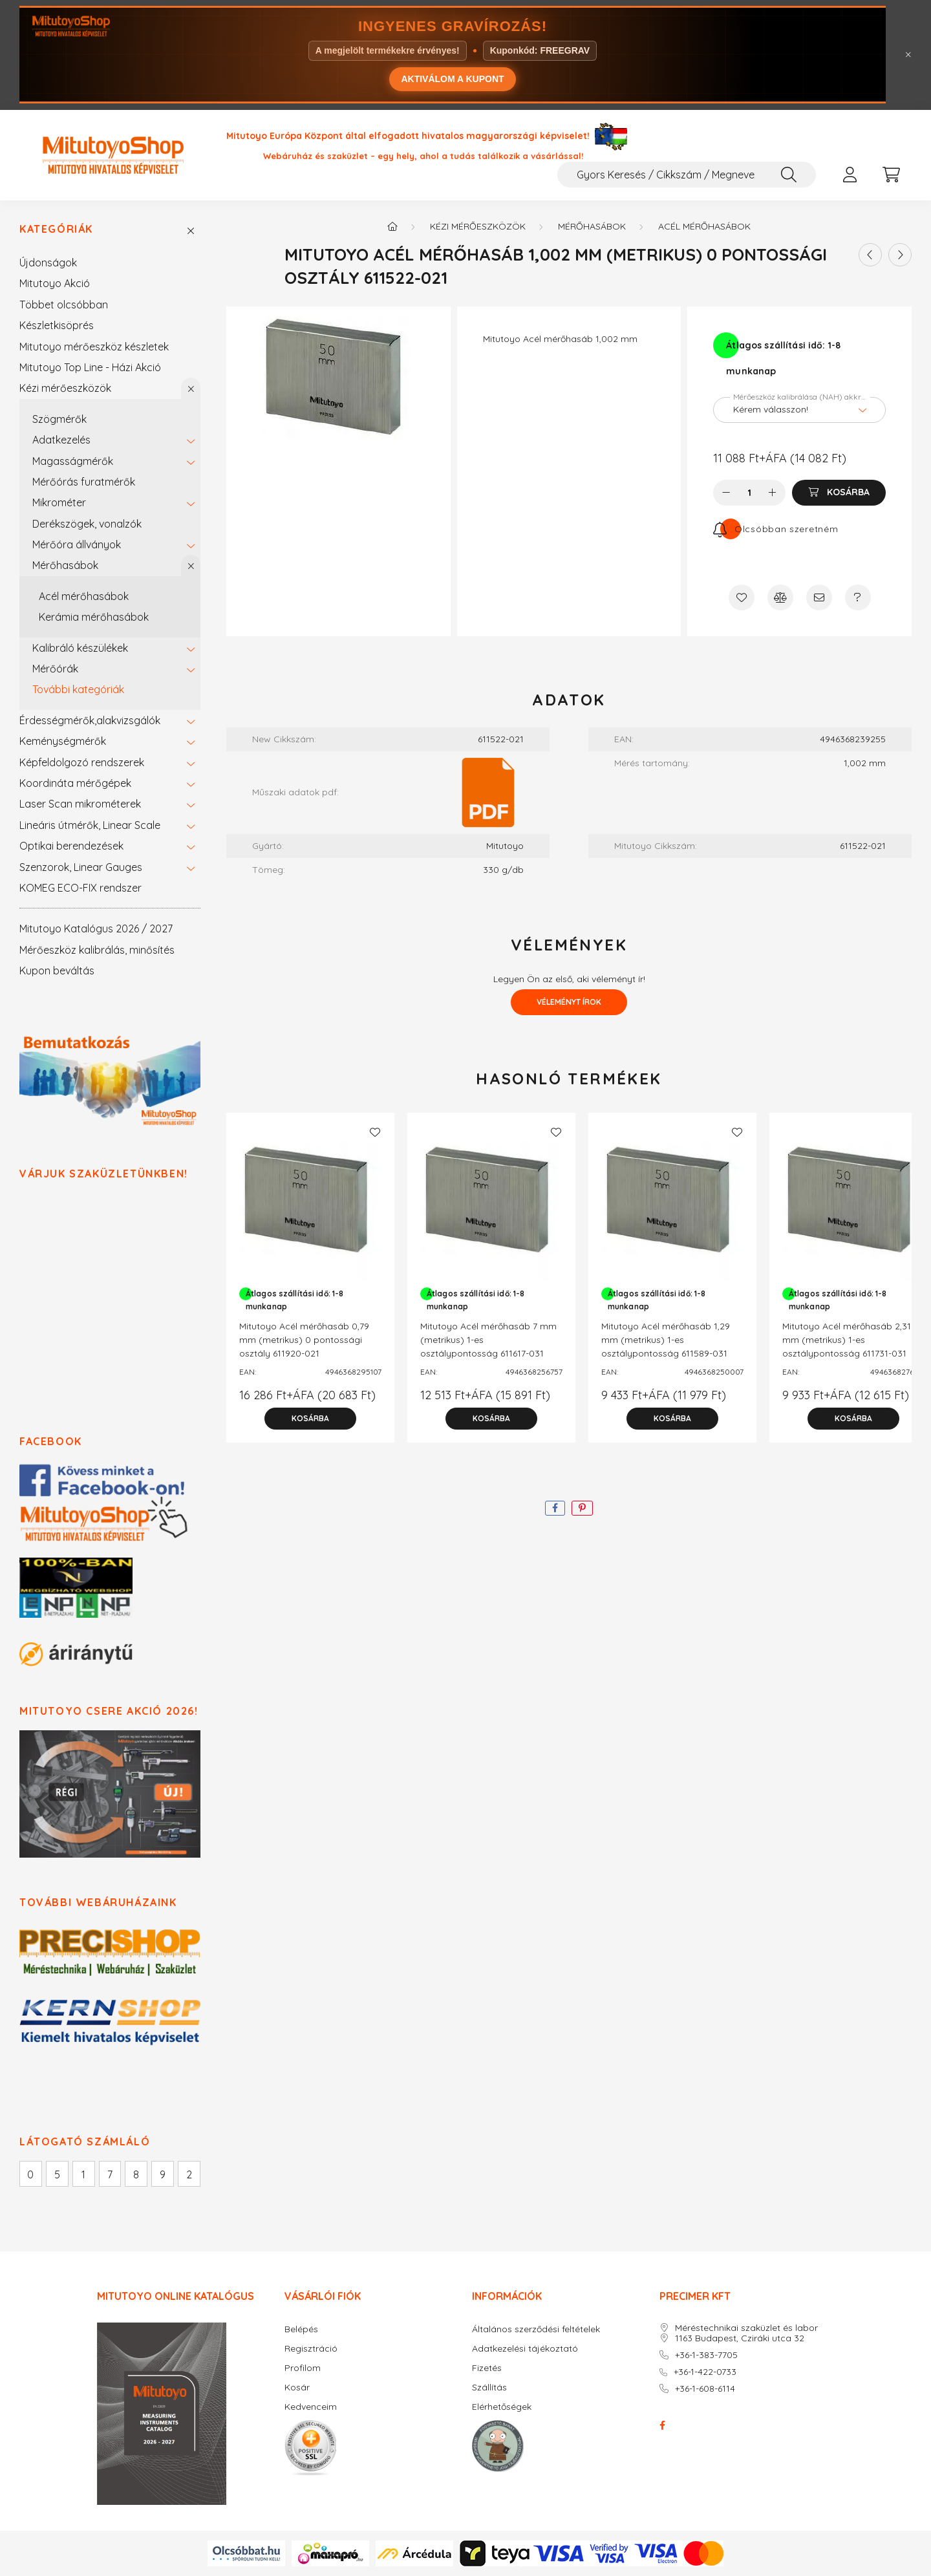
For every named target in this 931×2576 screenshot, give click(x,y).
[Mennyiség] (750, 493)
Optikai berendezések (71, 845)
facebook (662, 2425)
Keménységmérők (62, 741)
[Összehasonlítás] (780, 597)
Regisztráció (310, 2348)
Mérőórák (55, 668)
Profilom (302, 2368)
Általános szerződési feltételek (536, 2329)
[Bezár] (908, 55)
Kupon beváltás (56, 970)
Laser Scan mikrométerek (80, 803)
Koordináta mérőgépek (75, 783)
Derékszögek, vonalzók (87, 523)
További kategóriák (78, 689)
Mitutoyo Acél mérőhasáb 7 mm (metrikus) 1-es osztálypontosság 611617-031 (488, 1339)
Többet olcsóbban (63, 304)
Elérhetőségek (501, 2406)
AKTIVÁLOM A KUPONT (452, 79)
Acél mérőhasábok (84, 596)
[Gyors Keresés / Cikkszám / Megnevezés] (686, 175)
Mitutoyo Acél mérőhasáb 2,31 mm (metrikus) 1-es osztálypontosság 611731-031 (846, 1339)
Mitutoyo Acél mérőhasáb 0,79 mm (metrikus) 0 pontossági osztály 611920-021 (304, 1339)
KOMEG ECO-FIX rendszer (80, 887)
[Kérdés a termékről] (858, 597)
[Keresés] (789, 175)
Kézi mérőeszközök (65, 387)
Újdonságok (48, 262)
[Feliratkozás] (775, 529)
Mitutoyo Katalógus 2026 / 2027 (96, 928)
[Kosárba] (839, 493)
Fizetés (487, 2368)
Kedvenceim (310, 2406)
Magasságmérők (72, 461)
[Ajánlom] (819, 597)
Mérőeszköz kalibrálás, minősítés (97, 949)
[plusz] (772, 492)
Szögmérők (59, 419)
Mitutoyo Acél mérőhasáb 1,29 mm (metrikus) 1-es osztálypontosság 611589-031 (665, 1339)
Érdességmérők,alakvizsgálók (89, 720)
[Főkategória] (392, 226)
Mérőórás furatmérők (83, 481)
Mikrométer (59, 502)
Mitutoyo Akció (54, 283)
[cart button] (891, 175)
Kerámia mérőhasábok (94, 616)
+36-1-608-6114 (705, 2388)
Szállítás (489, 2387)
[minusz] (726, 492)
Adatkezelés (61, 439)
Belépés (301, 2329)
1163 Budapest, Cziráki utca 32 (739, 2338)
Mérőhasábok (65, 565)
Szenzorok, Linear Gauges (80, 867)
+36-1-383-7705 (706, 2355)
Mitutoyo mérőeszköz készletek (94, 346)
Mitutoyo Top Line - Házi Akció (90, 367)
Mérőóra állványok (76, 544)
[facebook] (555, 1508)
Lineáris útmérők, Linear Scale (89, 825)
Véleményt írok (569, 1002)
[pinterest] (582, 1508)
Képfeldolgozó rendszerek (81, 762)
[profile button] (849, 175)
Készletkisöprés (56, 325)
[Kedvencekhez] (741, 597)
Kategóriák (56, 229)
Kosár (297, 2387)
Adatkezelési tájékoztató (525, 2348)
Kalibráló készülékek (80, 647)
